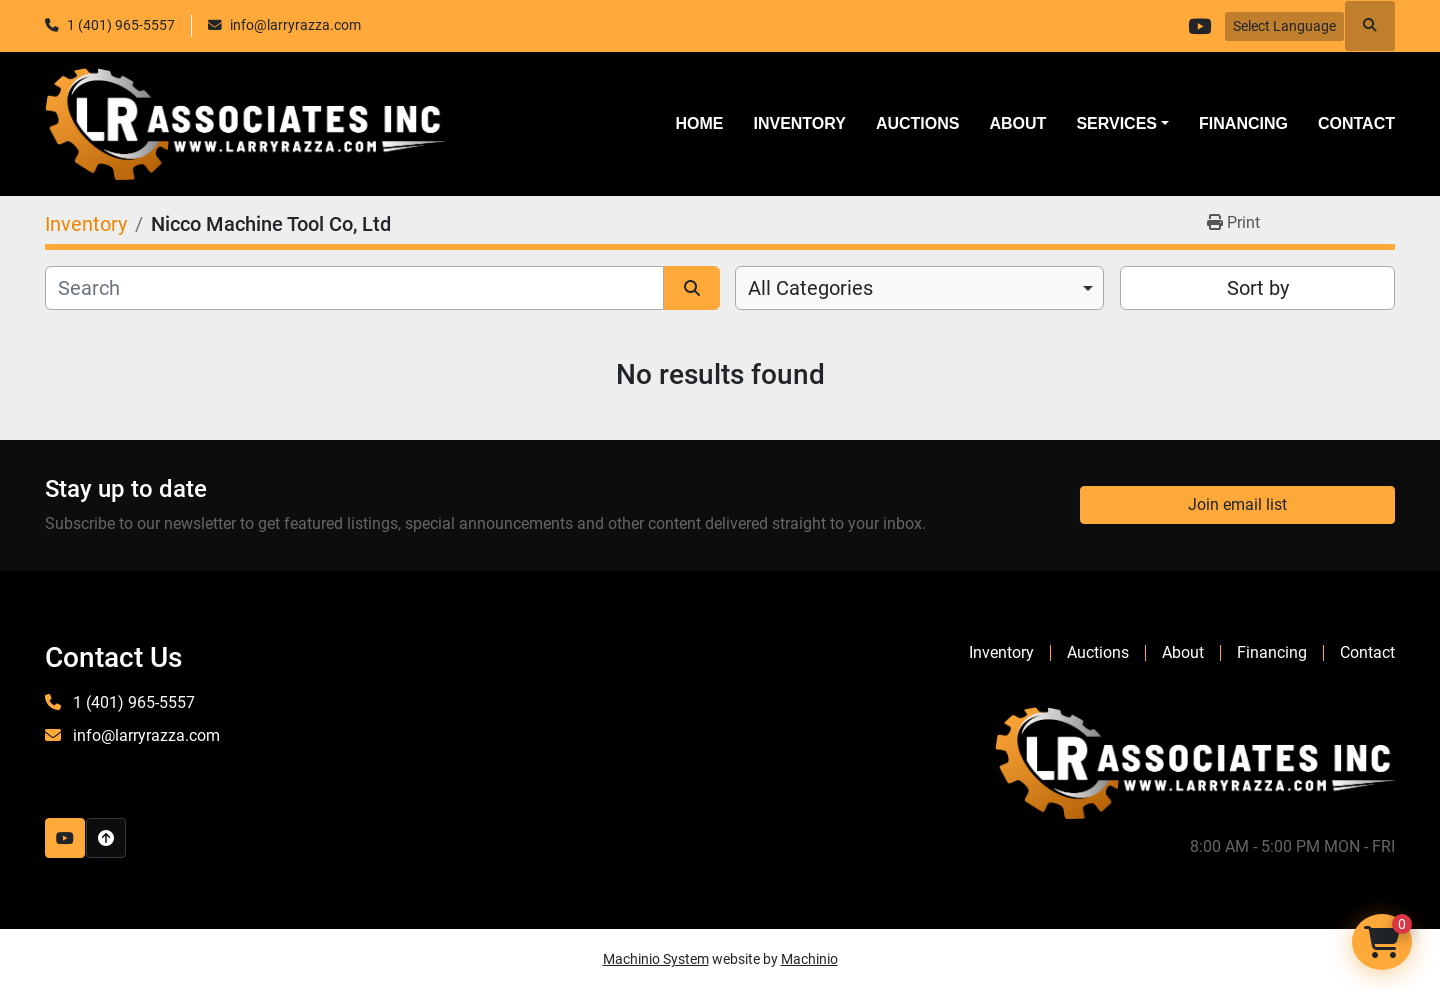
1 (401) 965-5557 (121, 25)
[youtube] (1199, 26)
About (1017, 123)
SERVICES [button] (1116, 123)
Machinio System (656, 959)
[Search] (354, 288)
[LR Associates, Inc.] (1195, 761)
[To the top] (106, 838)
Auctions (918, 123)
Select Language (1284, 26)
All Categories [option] (810, 288)
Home (699, 123)
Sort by (1258, 288)
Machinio (809, 959)
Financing (1243, 123)
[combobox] (919, 288)
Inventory (799, 123)
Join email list (1237, 504)
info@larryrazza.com (295, 25)
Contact (1356, 123)
